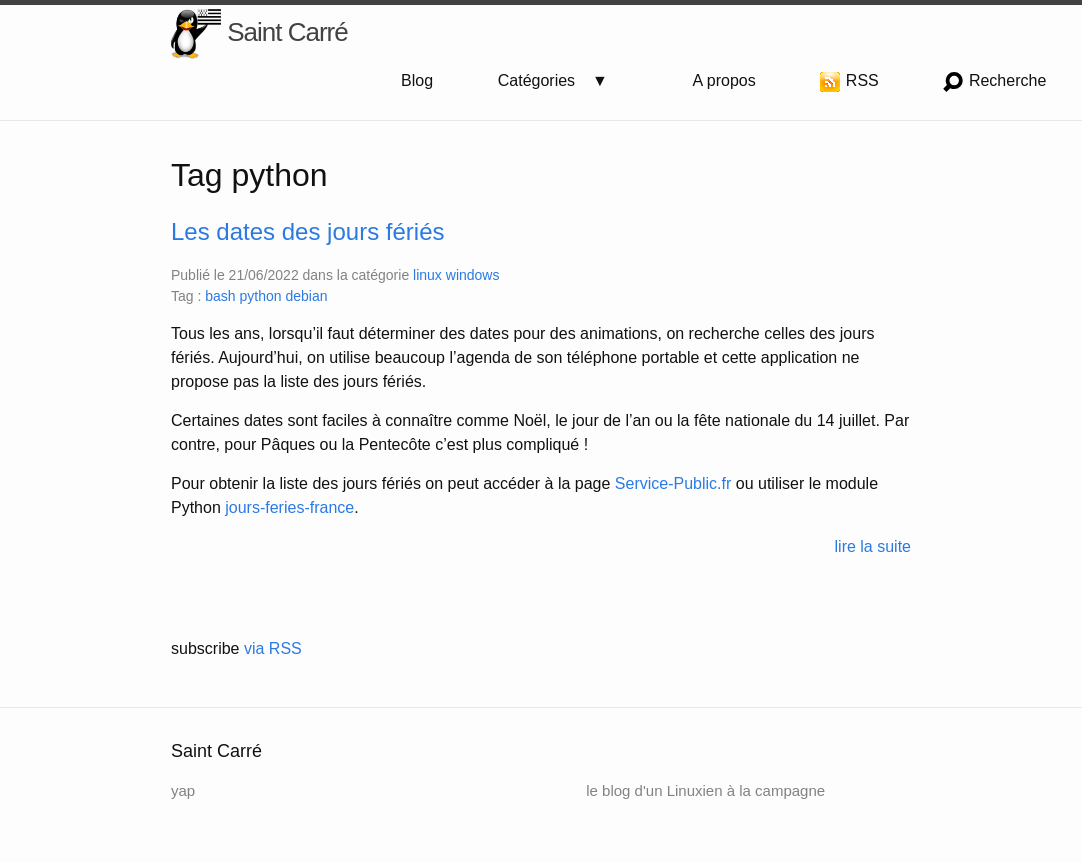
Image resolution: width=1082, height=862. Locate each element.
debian (306, 296)
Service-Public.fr (673, 483)
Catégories (545, 80)
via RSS (273, 648)
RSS (849, 82)
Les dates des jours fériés (307, 231)
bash (222, 296)
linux (429, 275)
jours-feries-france (289, 507)
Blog (417, 80)
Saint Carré (259, 34)
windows (473, 275)
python (263, 296)
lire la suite (873, 546)
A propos (724, 80)
